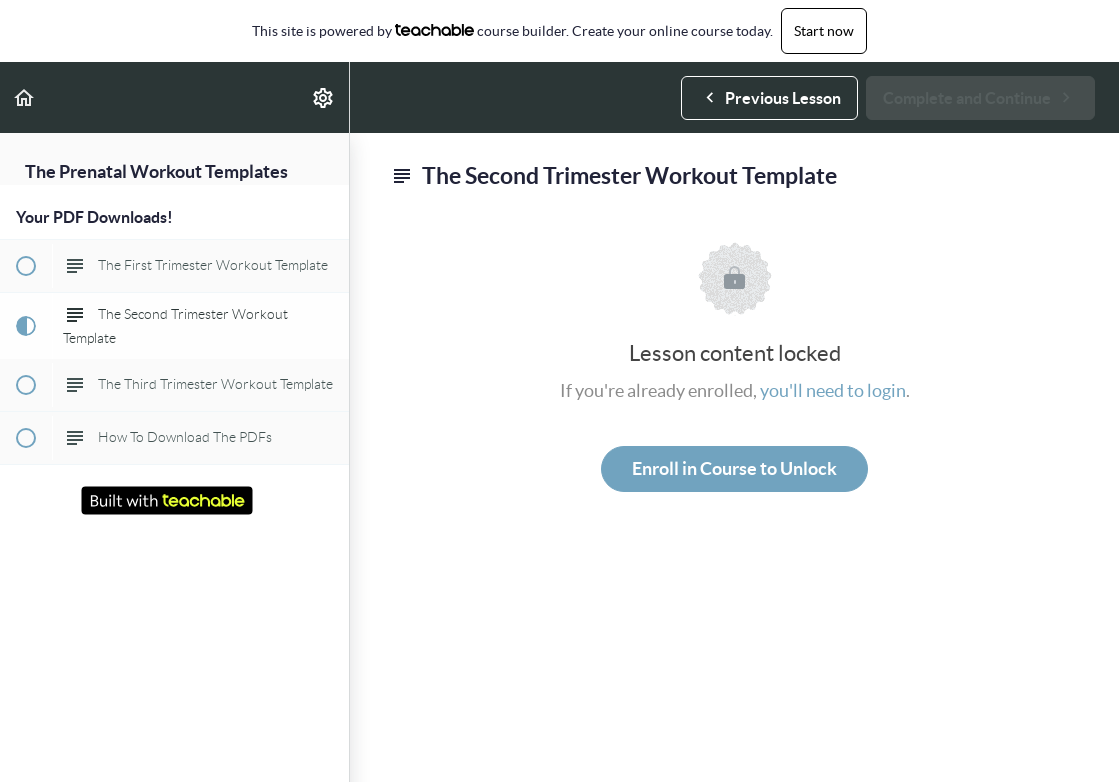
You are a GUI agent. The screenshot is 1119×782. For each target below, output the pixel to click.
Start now (824, 31)
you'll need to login (833, 390)
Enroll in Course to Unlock (734, 468)
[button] (25, 97)
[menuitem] (324, 97)
